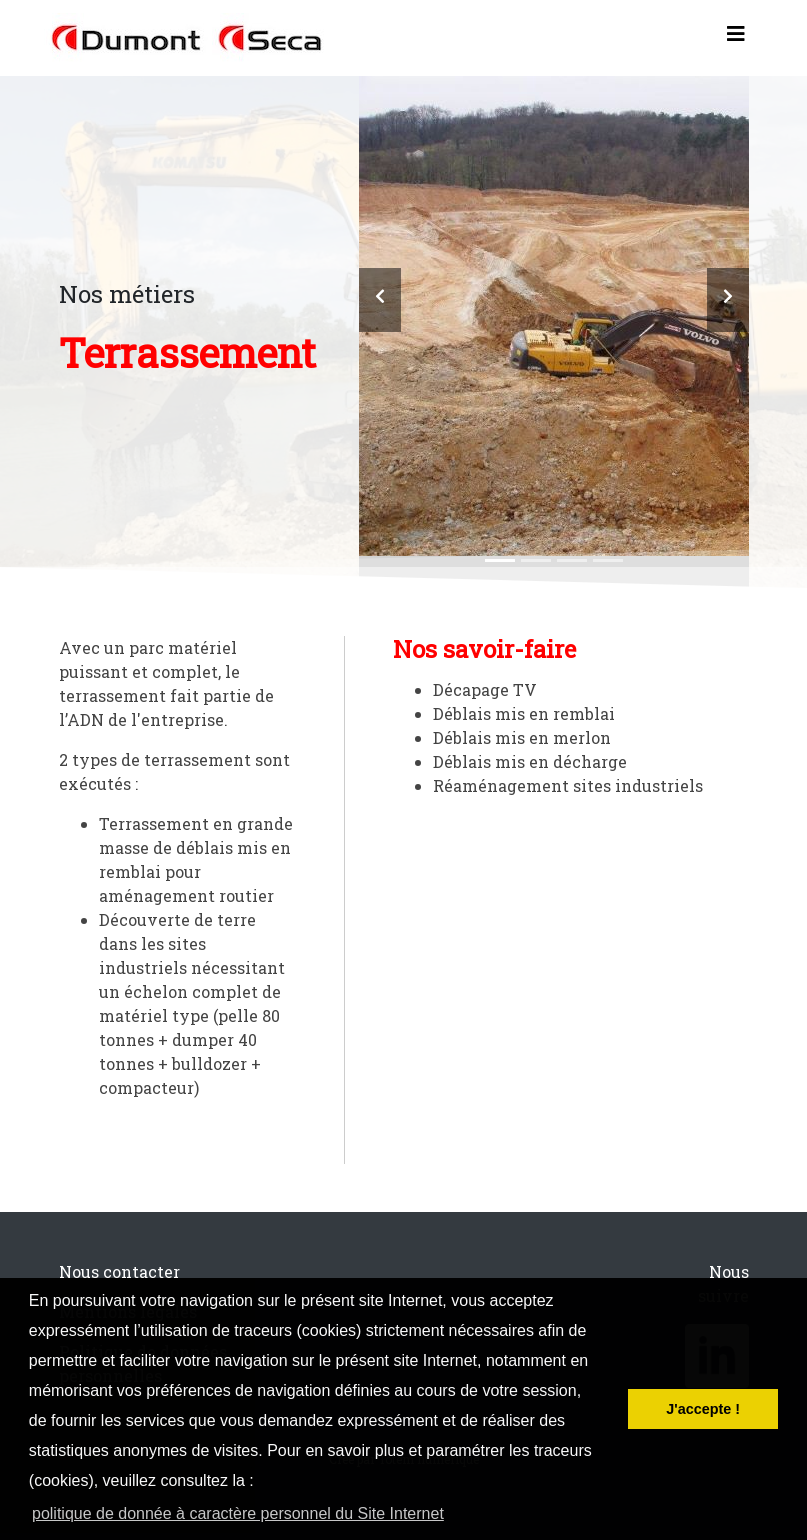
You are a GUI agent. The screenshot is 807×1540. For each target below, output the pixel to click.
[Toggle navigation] (736, 38)
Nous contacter (119, 1271)
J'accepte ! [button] (703, 1409)
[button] (380, 300)
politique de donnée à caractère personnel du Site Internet (238, 1513)
